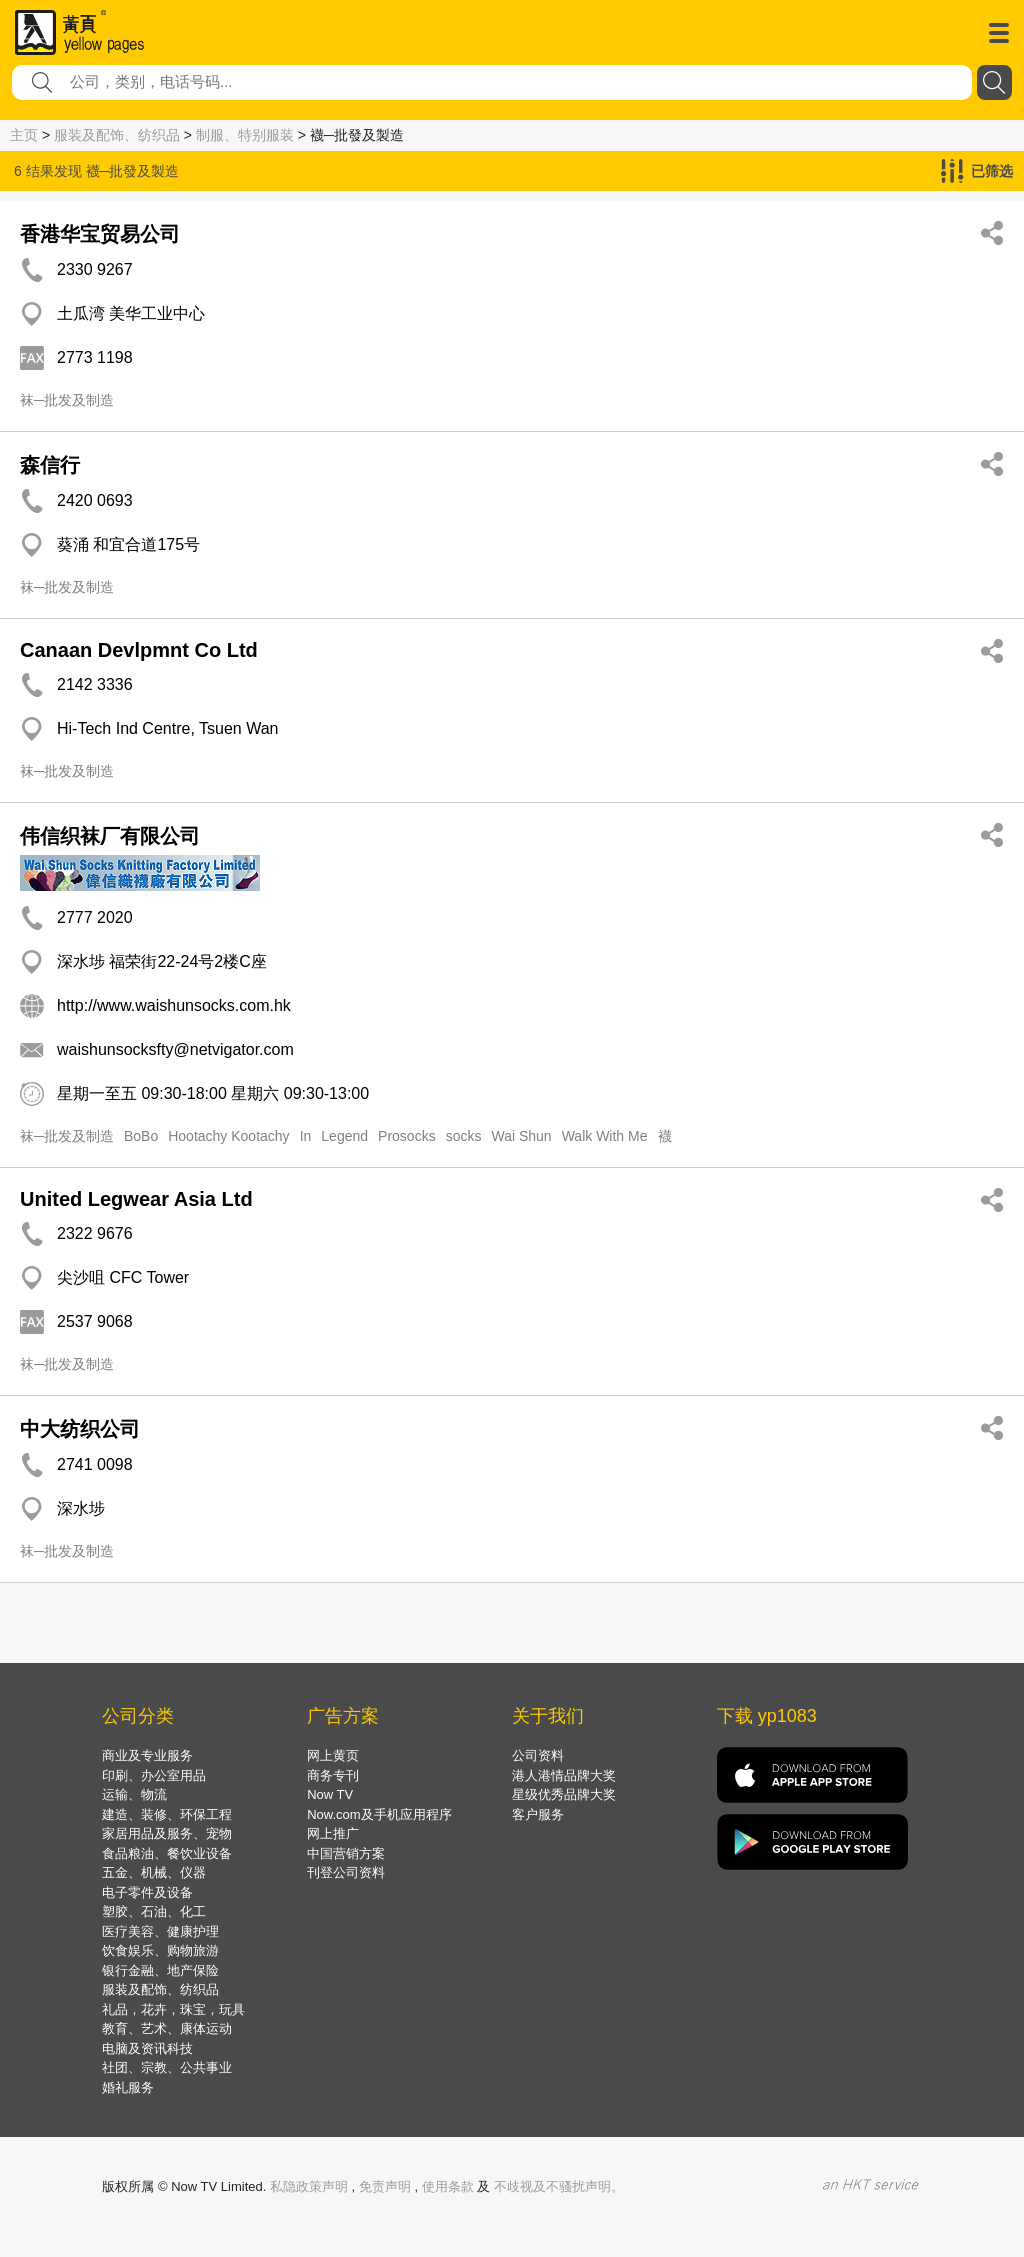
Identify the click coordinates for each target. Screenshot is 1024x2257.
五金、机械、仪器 (154, 1872)
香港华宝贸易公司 (100, 234)
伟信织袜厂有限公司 (110, 836)
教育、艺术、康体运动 (167, 2028)
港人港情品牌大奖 (564, 1775)
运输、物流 (134, 1794)
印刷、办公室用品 (154, 1775)
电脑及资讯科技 (147, 2048)
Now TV (330, 1794)
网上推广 (333, 1833)
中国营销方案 (346, 1853)
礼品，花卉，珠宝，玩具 (173, 2009)
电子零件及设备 (147, 1892)
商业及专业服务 (147, 1755)
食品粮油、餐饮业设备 (167, 1853)
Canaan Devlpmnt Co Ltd (139, 650)
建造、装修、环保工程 (167, 1814)
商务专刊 (333, 1775)
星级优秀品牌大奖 (564, 1794)
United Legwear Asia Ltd (136, 1199)
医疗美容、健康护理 (160, 1931)
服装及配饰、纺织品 (117, 135)
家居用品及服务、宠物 (167, 1833)
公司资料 (538, 1755)
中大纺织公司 (80, 1429)
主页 (24, 135)
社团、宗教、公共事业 (167, 2067)
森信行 (50, 465)
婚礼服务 (128, 2087)
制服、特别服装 (245, 135)
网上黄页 (333, 1755)
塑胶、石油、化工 (154, 1911)
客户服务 (538, 1814)
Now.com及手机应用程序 (379, 1814)
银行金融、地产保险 (160, 1970)
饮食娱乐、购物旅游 (160, 1950)
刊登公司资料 (346, 1872)
